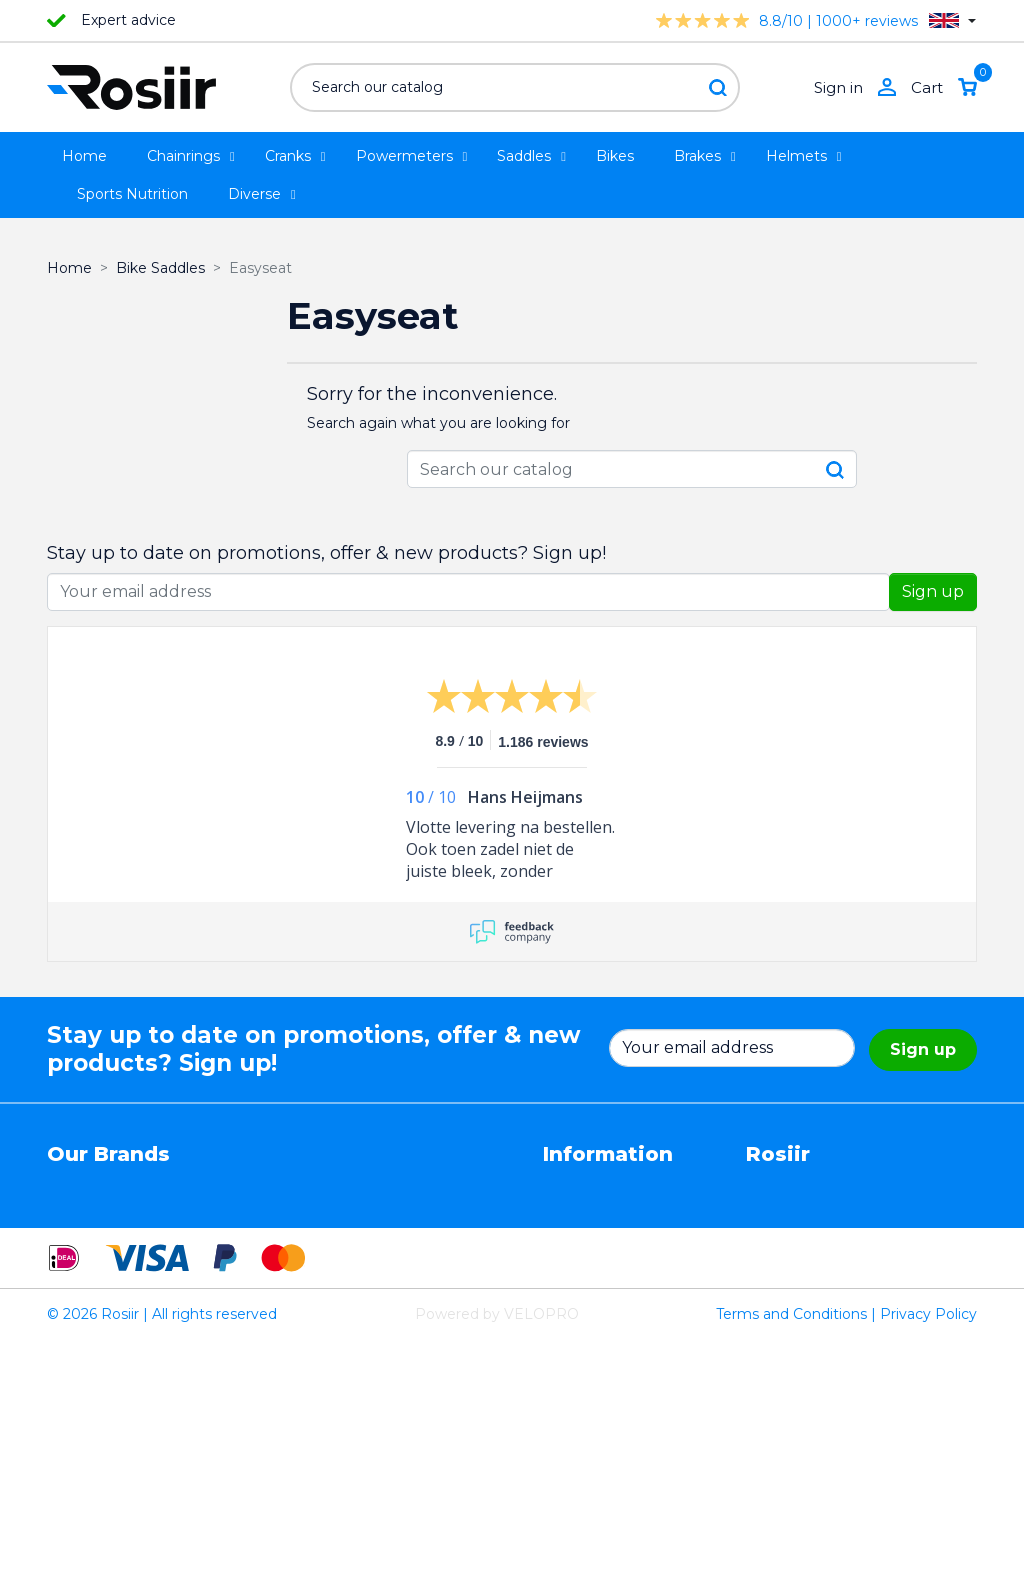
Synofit (373, 1268)
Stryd (366, 1226)
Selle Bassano (396, 1247)
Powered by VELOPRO (497, 1568)
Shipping (573, 1268)
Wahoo (72, 1289)
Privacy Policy (928, 1568)
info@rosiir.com (800, 1352)
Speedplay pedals (258, 1268)
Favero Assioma (403, 1289)
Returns (571, 1226)
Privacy (568, 1247)
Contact (571, 1289)
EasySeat (380, 1184)
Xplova (220, 1247)
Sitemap (572, 1310)
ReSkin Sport (242, 1310)
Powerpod (83, 1310)
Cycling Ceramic (253, 1289)
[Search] (515, 87)
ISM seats (231, 1226)
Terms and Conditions (791, 1568)
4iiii (57, 1184)
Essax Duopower (105, 1226)
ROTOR (375, 1310)
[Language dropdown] (952, 20)
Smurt (69, 1268)
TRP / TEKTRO (98, 1247)
